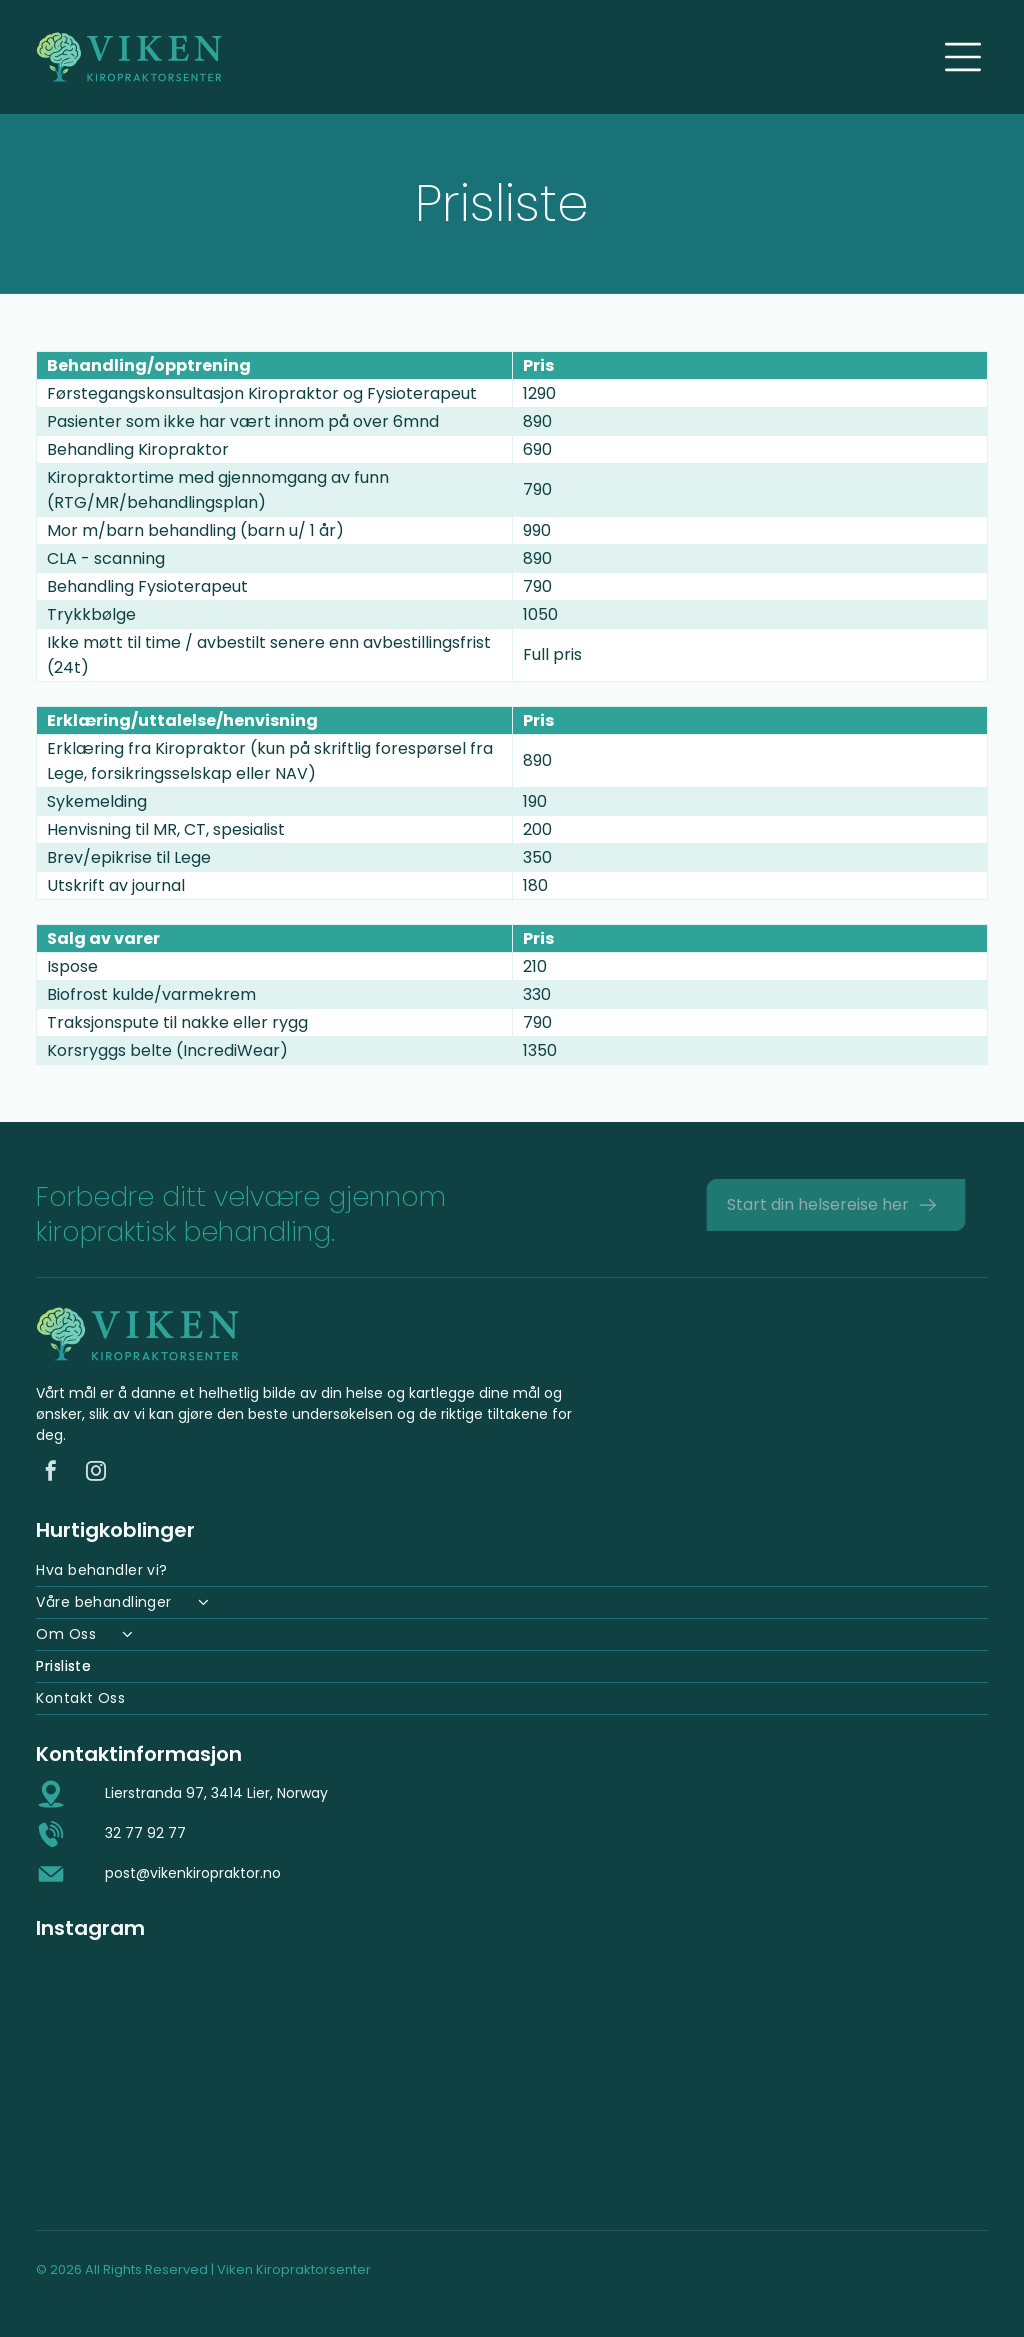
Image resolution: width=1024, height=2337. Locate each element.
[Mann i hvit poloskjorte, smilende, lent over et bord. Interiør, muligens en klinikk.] (394, 2077)
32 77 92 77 (145, 1833)
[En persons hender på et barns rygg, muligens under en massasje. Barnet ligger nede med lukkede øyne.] (863, 2077)
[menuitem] (511, 1571)
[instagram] (96, 1473)
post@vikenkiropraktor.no (193, 1873)
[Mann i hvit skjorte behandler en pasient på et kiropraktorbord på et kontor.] (629, 2077)
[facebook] (51, 1473)
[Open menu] (963, 57)
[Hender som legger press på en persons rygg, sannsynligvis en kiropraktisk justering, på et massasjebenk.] (160, 2077)
